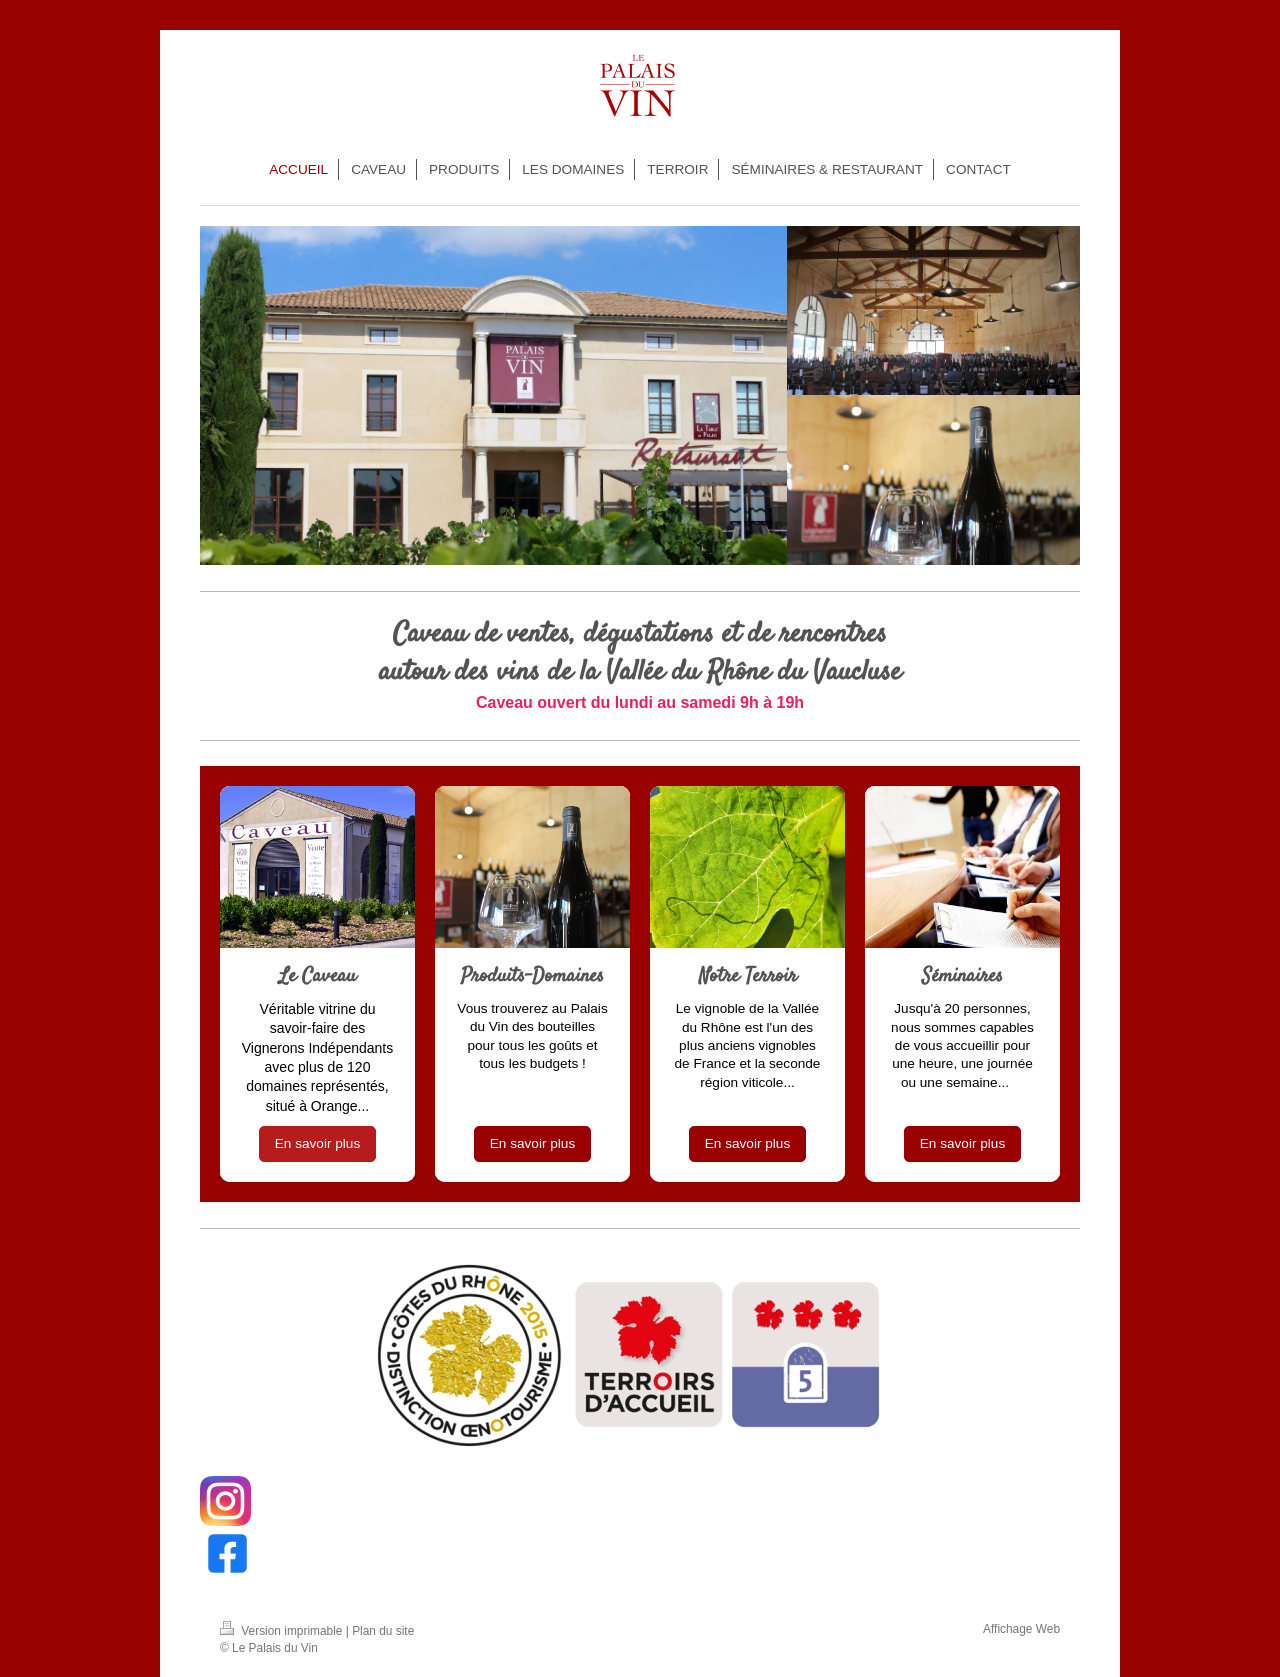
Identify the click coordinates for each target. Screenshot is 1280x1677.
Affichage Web (1021, 1629)
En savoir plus (317, 1143)
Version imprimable (283, 1631)
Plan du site (383, 1631)
